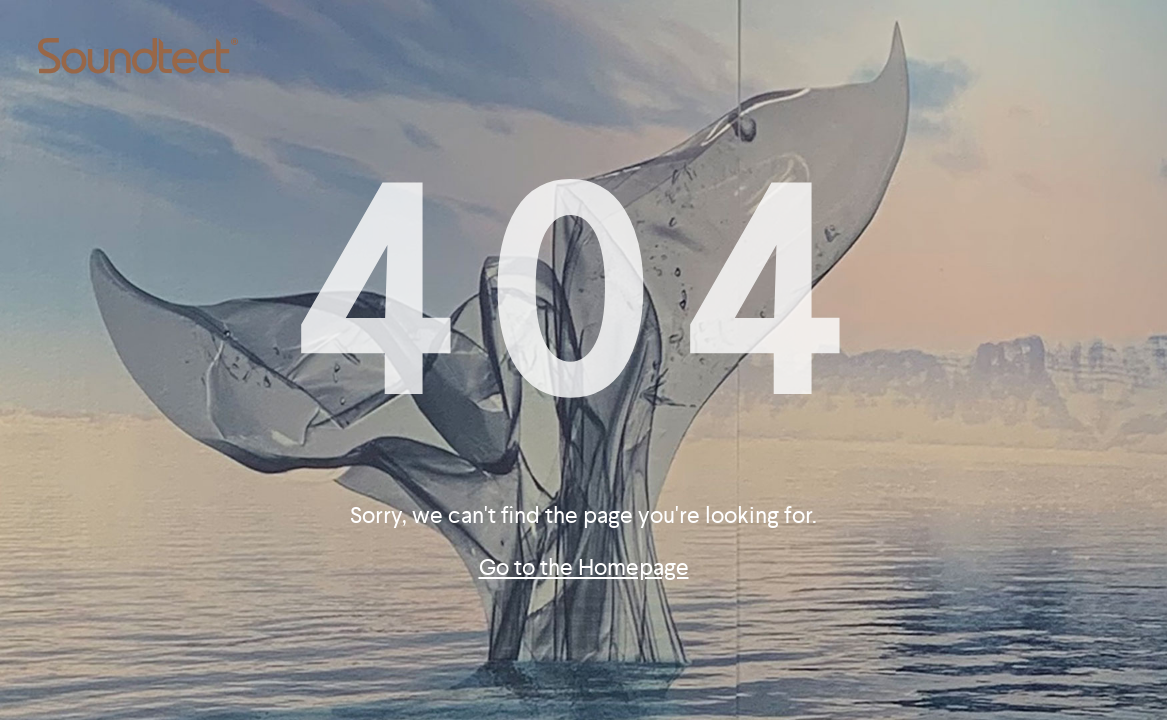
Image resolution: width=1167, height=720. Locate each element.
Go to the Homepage (584, 567)
